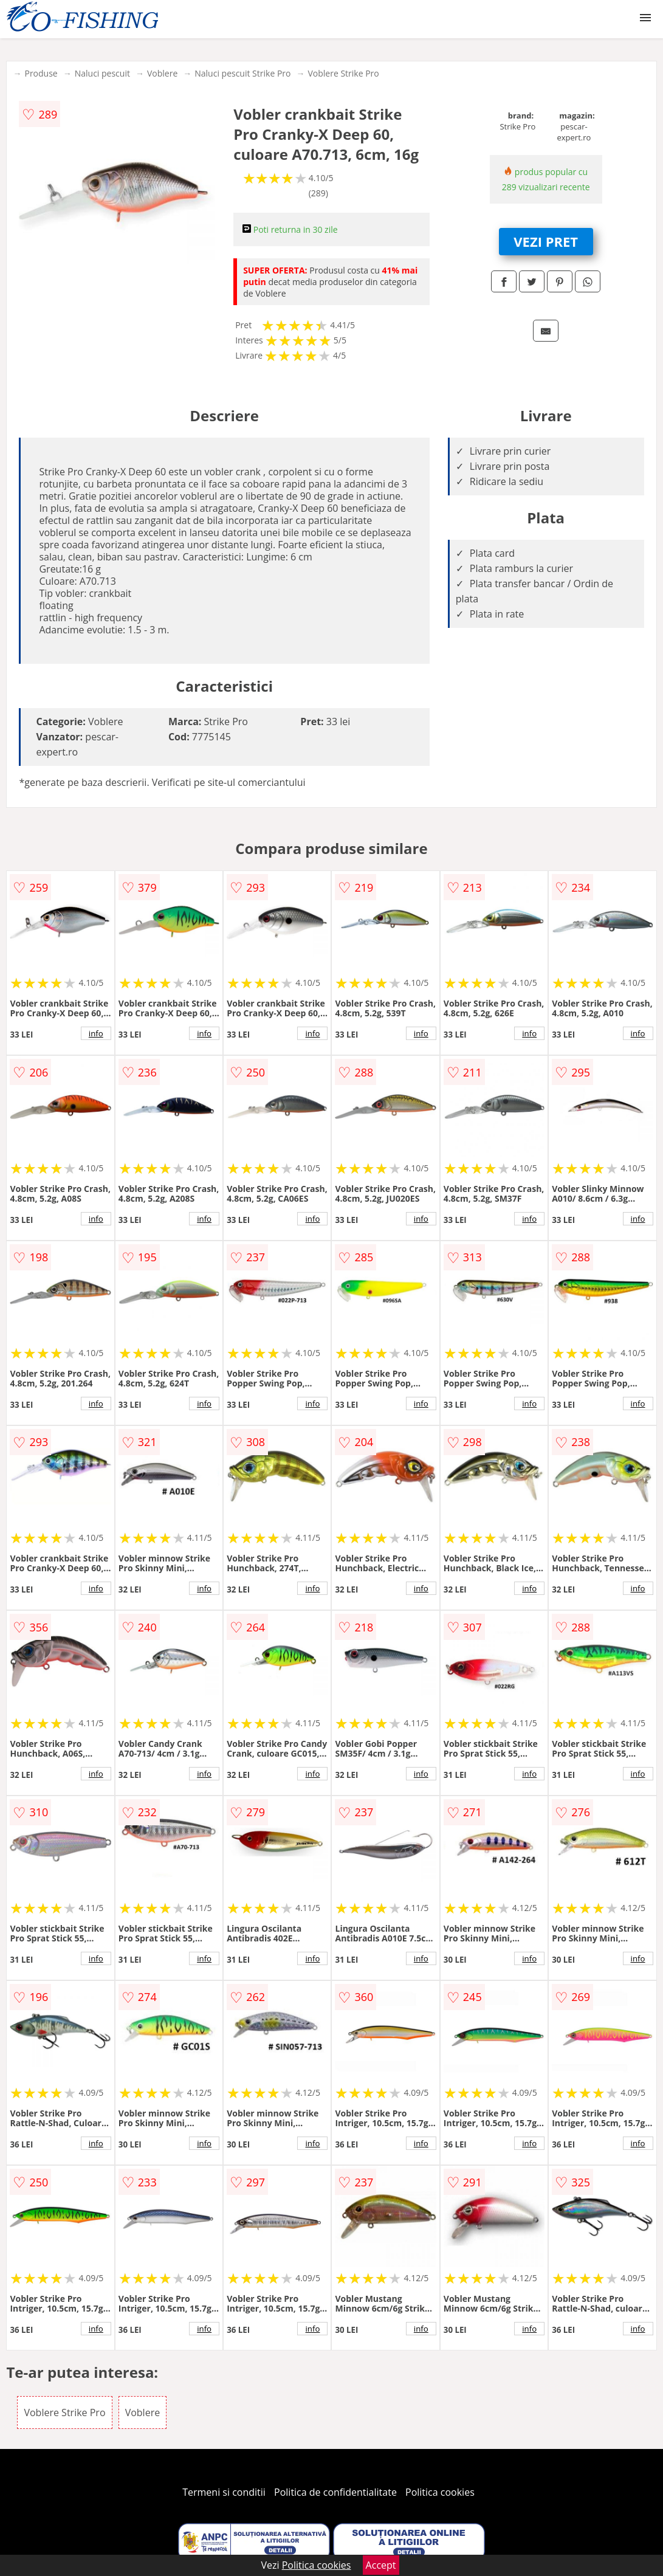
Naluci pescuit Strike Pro (242, 73)
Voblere (162, 73)
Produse (40, 73)
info (96, 1033)
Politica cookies (440, 2492)
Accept (381, 2565)
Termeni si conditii (224, 2492)
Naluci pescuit (102, 73)
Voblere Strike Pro (343, 73)
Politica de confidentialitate (335, 2492)
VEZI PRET (546, 241)
